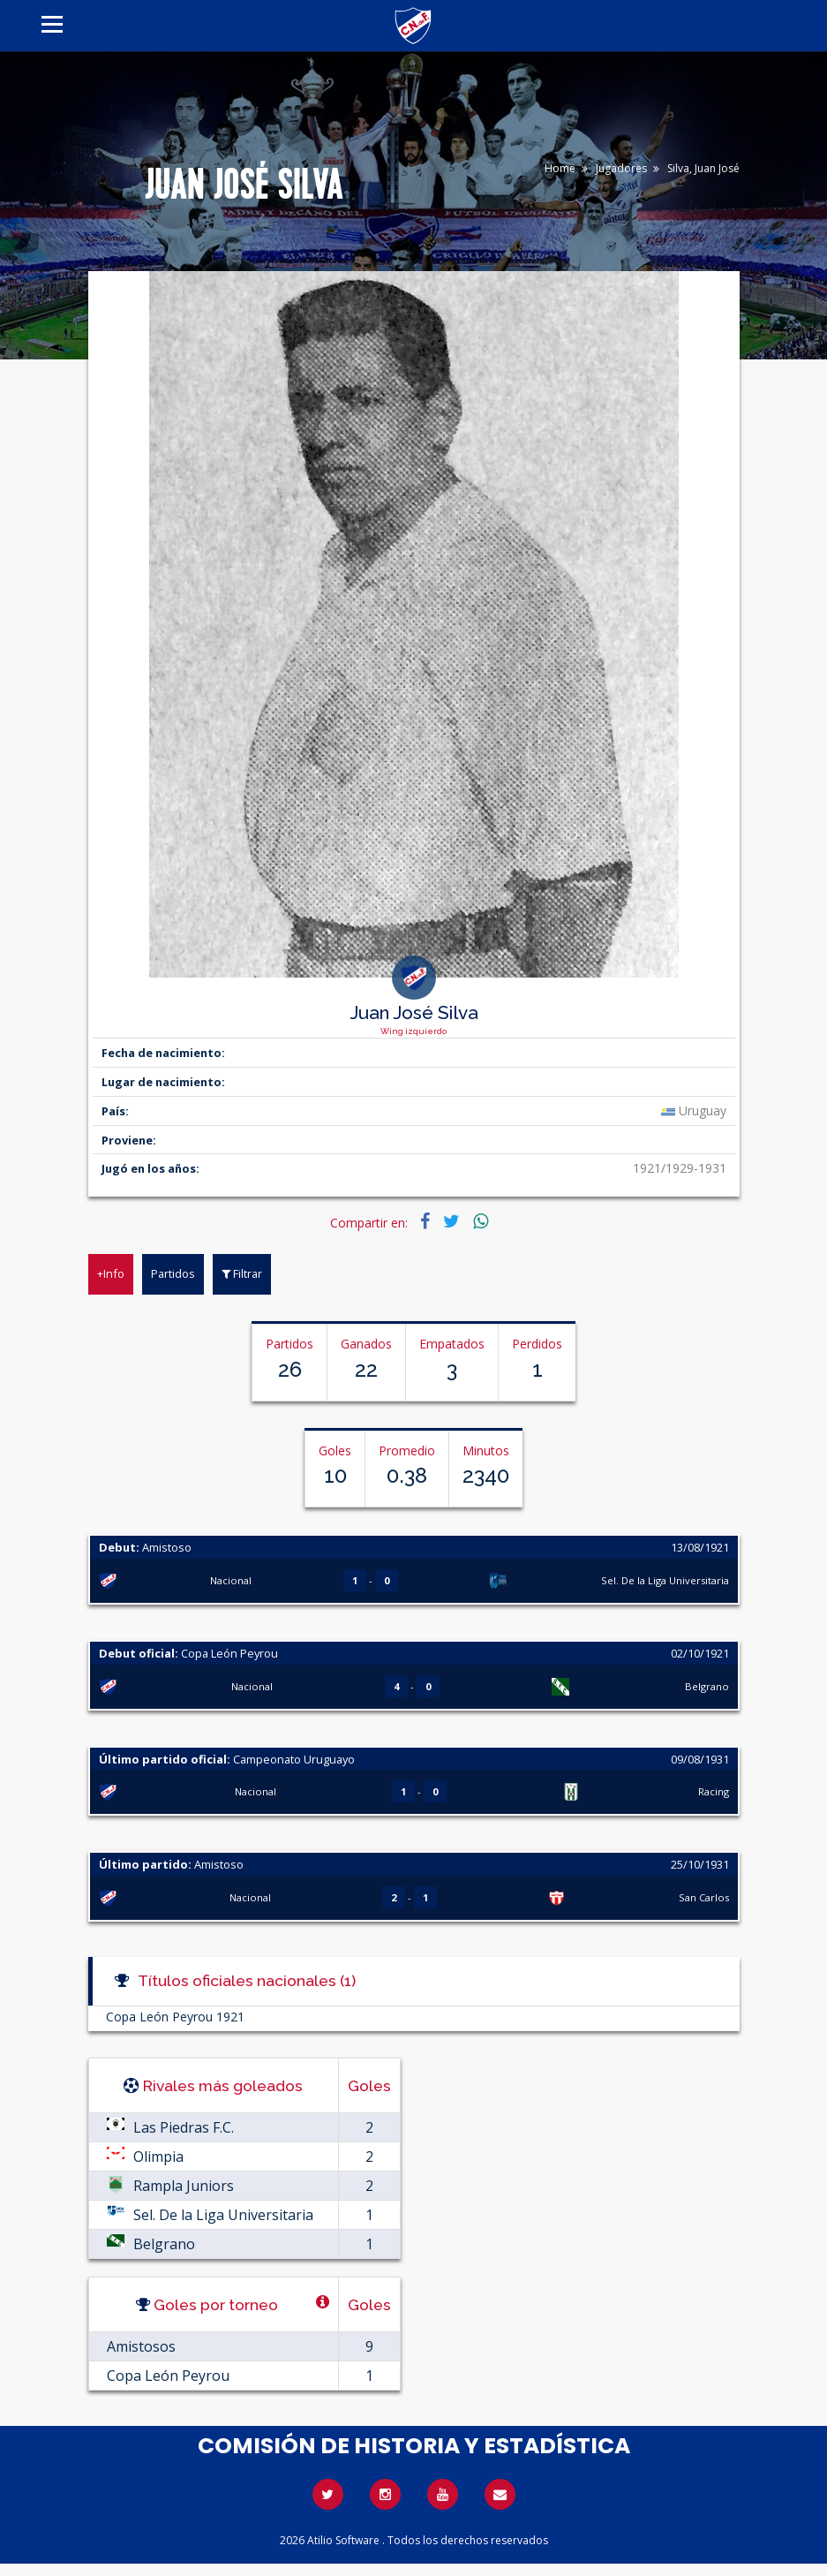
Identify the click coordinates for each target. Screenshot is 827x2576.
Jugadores (621, 168)
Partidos (173, 1273)
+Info (110, 1273)
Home (560, 168)
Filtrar (242, 1273)
